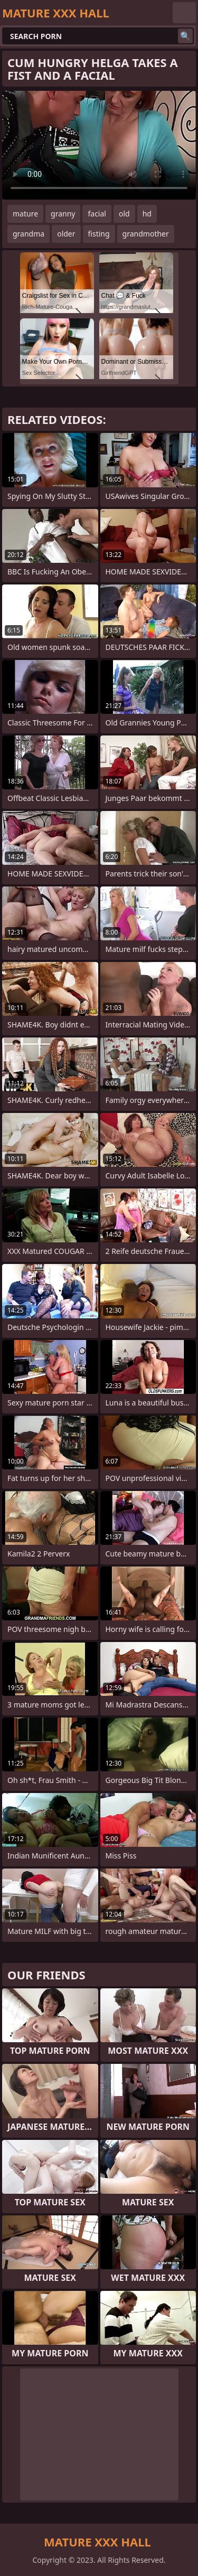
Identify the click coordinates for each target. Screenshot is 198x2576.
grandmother (145, 234)
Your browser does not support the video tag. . (99, 145)
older (66, 234)
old (124, 214)
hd (147, 214)
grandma (28, 234)
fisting (99, 234)
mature (25, 214)
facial (97, 214)
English (184, 12)
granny (63, 214)
